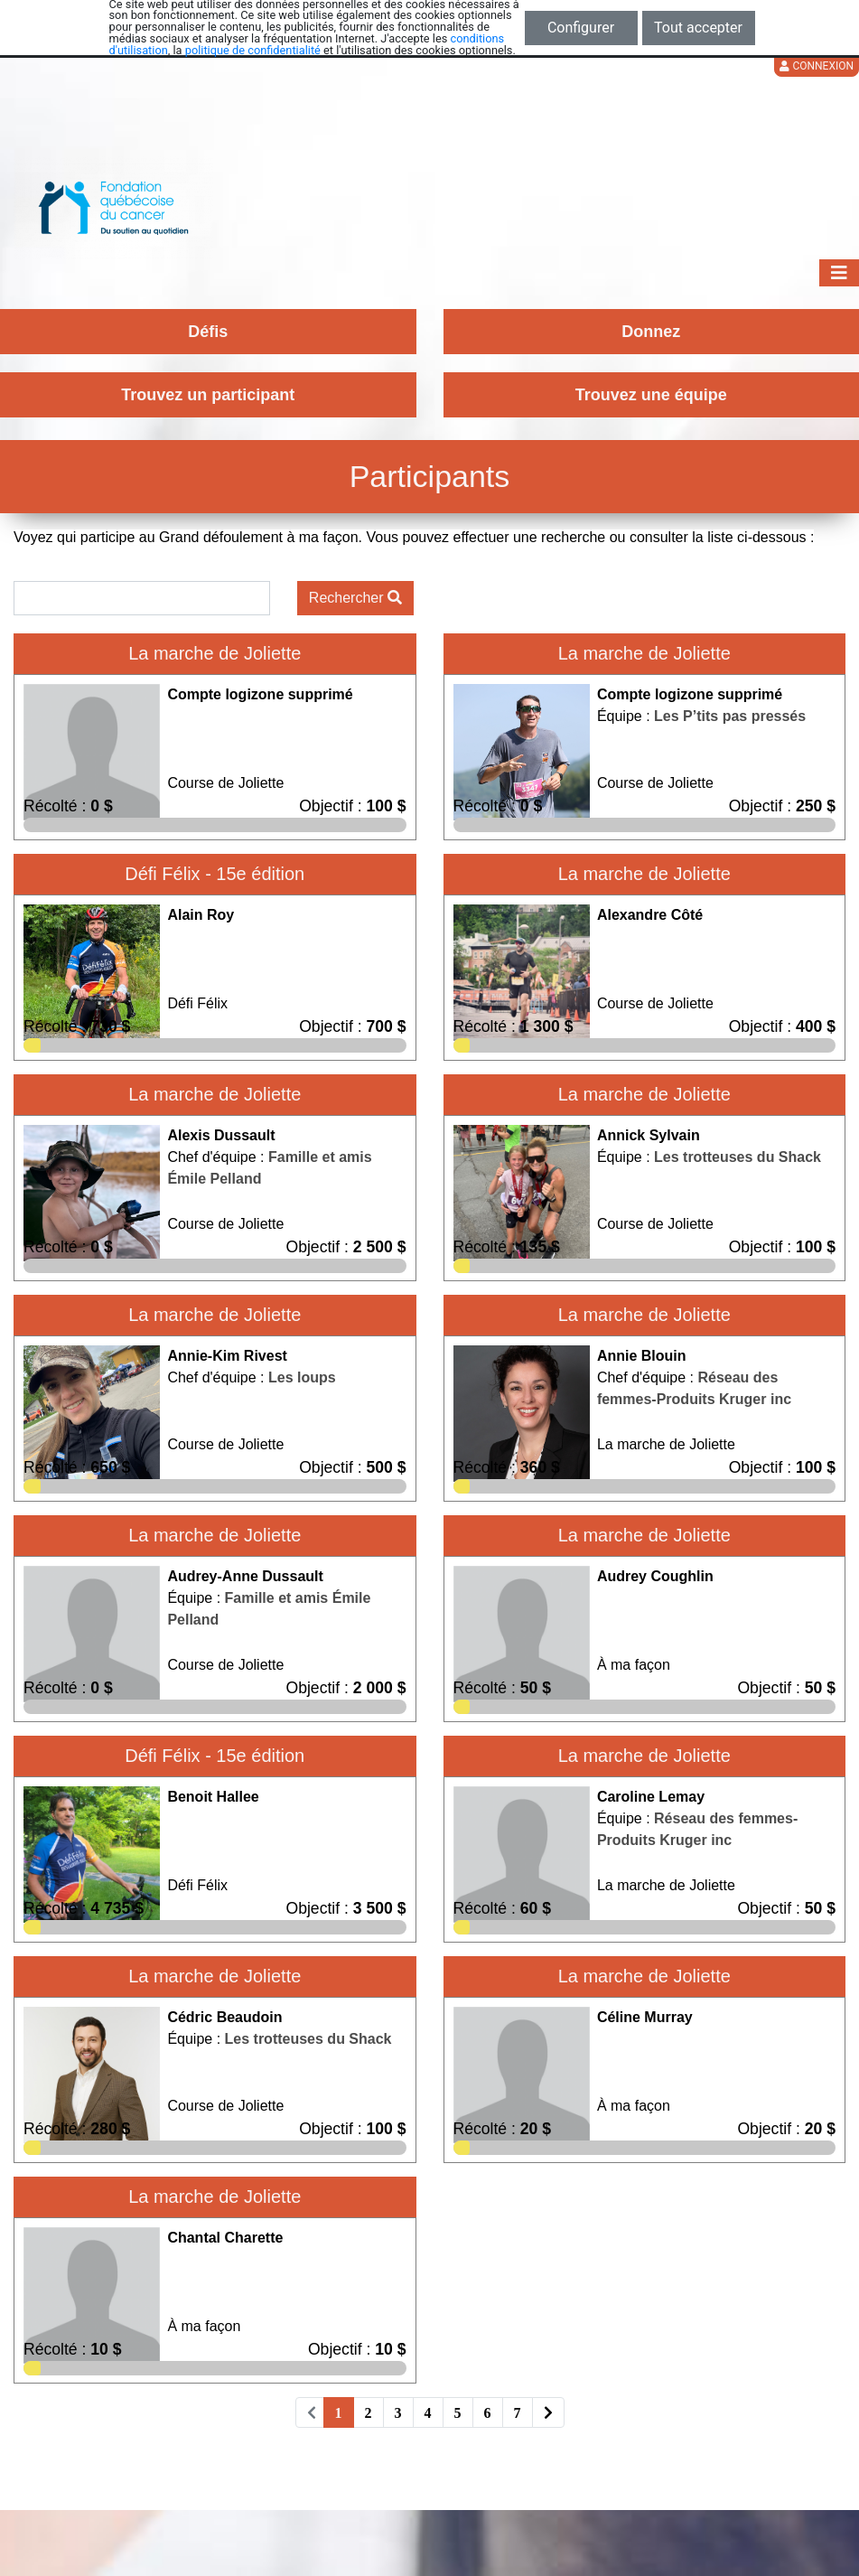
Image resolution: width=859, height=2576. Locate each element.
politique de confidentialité (253, 50)
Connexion (817, 66)
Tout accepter (698, 27)
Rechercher (355, 597)
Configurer (580, 27)
